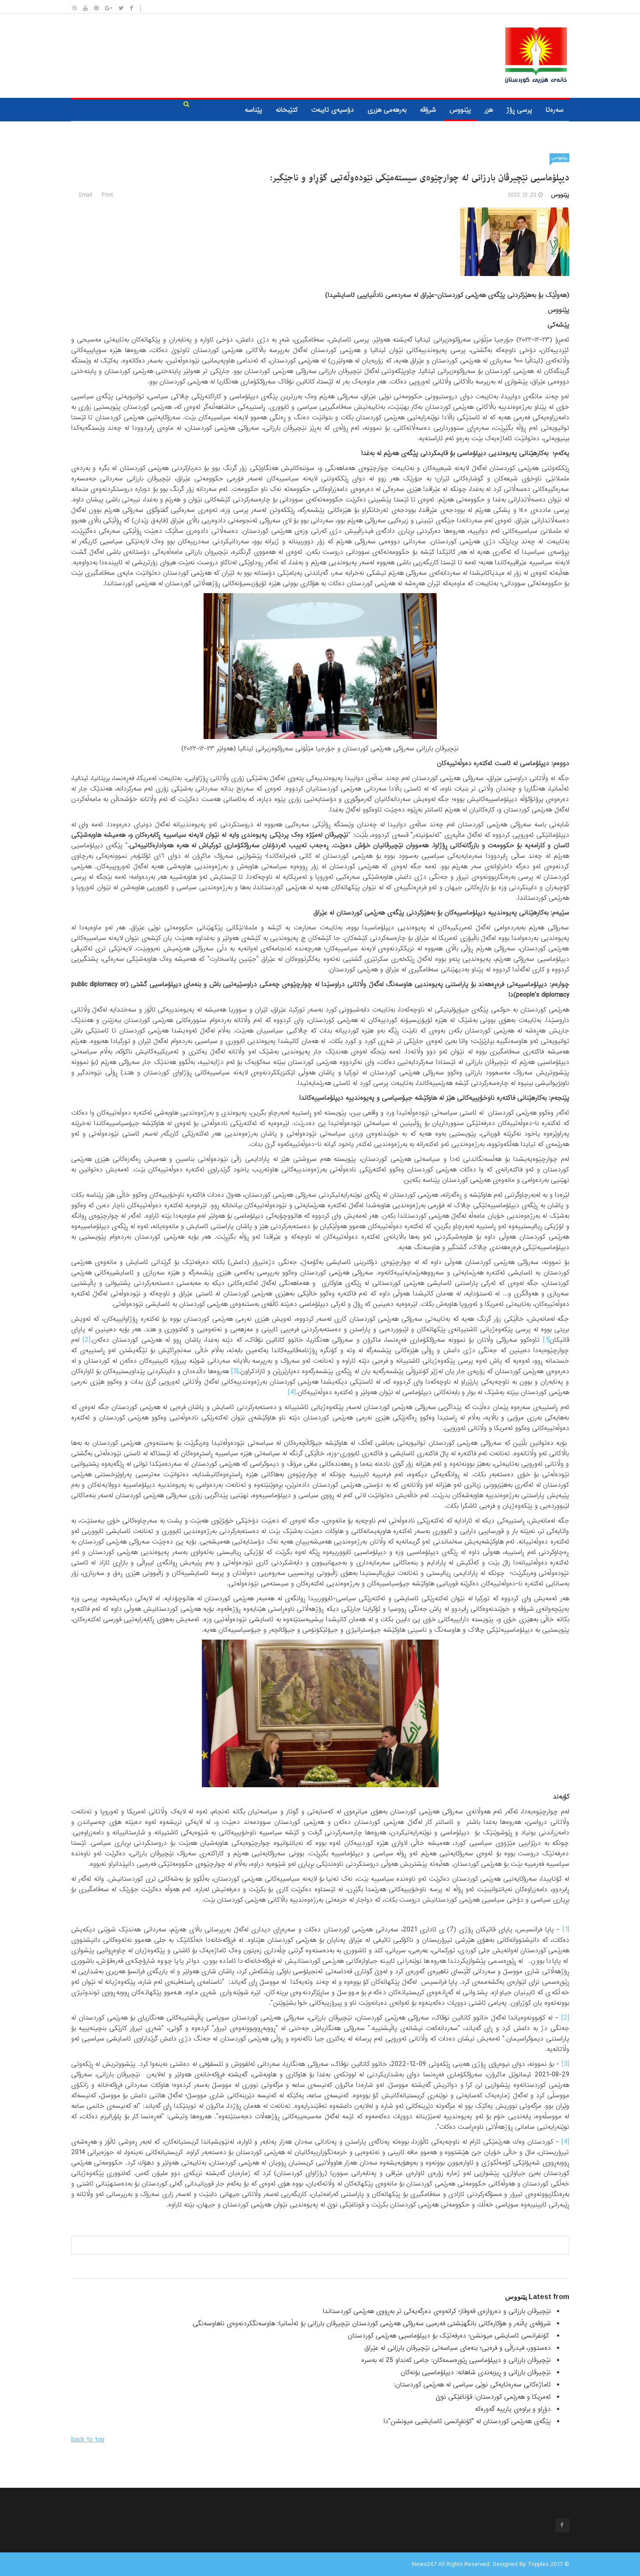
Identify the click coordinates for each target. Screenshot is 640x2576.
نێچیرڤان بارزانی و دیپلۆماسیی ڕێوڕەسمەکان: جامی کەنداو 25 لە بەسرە (456, 2360)
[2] (86, 1340)
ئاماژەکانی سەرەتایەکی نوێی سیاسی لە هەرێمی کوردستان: (472, 2384)
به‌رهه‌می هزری (386, 110)
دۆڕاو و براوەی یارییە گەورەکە (513, 2409)
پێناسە (253, 110)
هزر (488, 110)
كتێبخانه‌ (287, 110)
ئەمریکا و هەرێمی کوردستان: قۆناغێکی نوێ (493, 2397)
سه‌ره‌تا (555, 110)
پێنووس (460, 110)
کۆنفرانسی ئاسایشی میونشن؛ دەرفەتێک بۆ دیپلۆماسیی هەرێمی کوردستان (449, 2336)
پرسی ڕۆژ (519, 110)
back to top (87, 2439)
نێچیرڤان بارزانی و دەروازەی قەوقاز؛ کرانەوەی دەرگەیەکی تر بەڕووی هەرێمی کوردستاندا (437, 2311)
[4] (292, 1392)
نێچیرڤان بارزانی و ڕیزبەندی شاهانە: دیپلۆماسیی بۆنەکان (476, 2372)
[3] (235, 1371)
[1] (546, 1340)
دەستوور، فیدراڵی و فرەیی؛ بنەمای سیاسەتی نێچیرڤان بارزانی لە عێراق (457, 2348)
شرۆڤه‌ (428, 110)
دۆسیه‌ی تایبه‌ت (332, 110)
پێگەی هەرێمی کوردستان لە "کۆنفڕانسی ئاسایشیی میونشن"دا (467, 2421)
